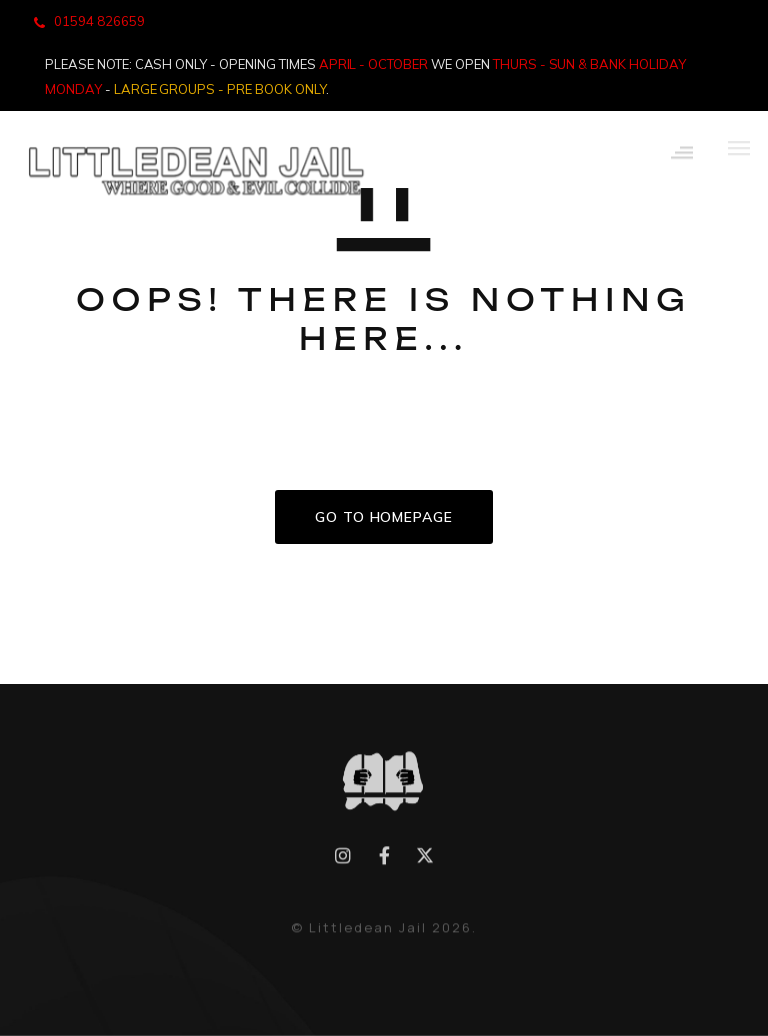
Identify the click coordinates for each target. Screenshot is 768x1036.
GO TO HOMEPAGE (384, 517)
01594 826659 (99, 21)
